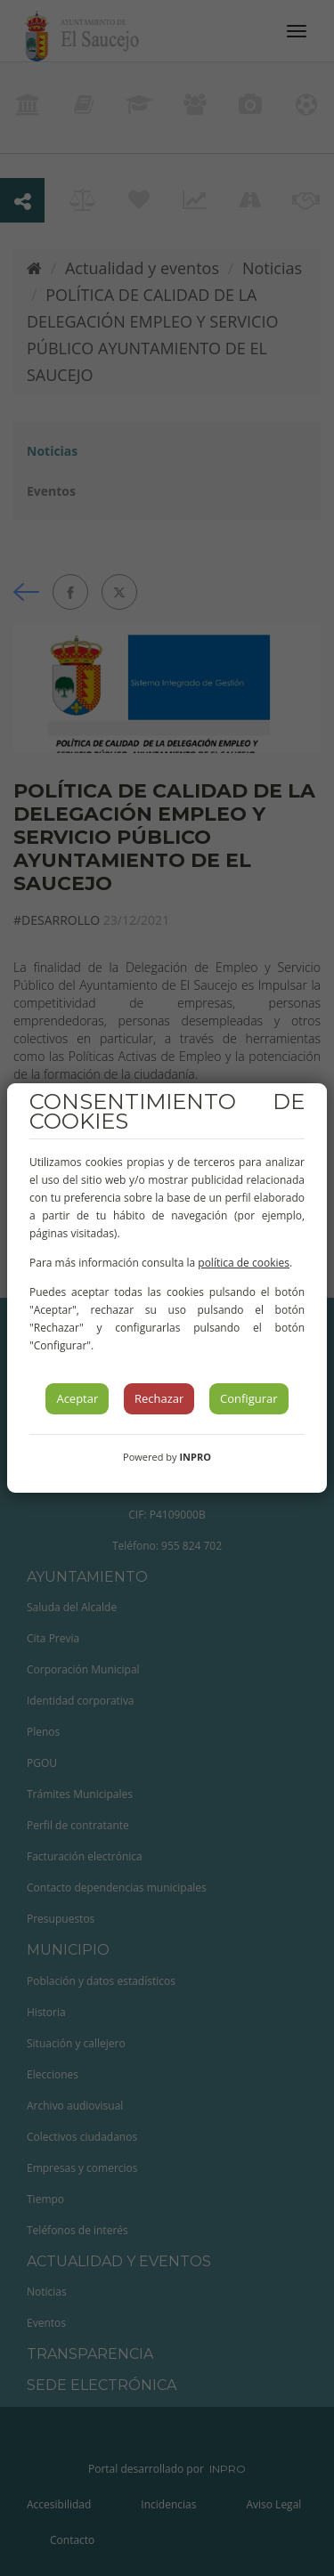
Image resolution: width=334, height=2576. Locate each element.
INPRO (195, 1456)
